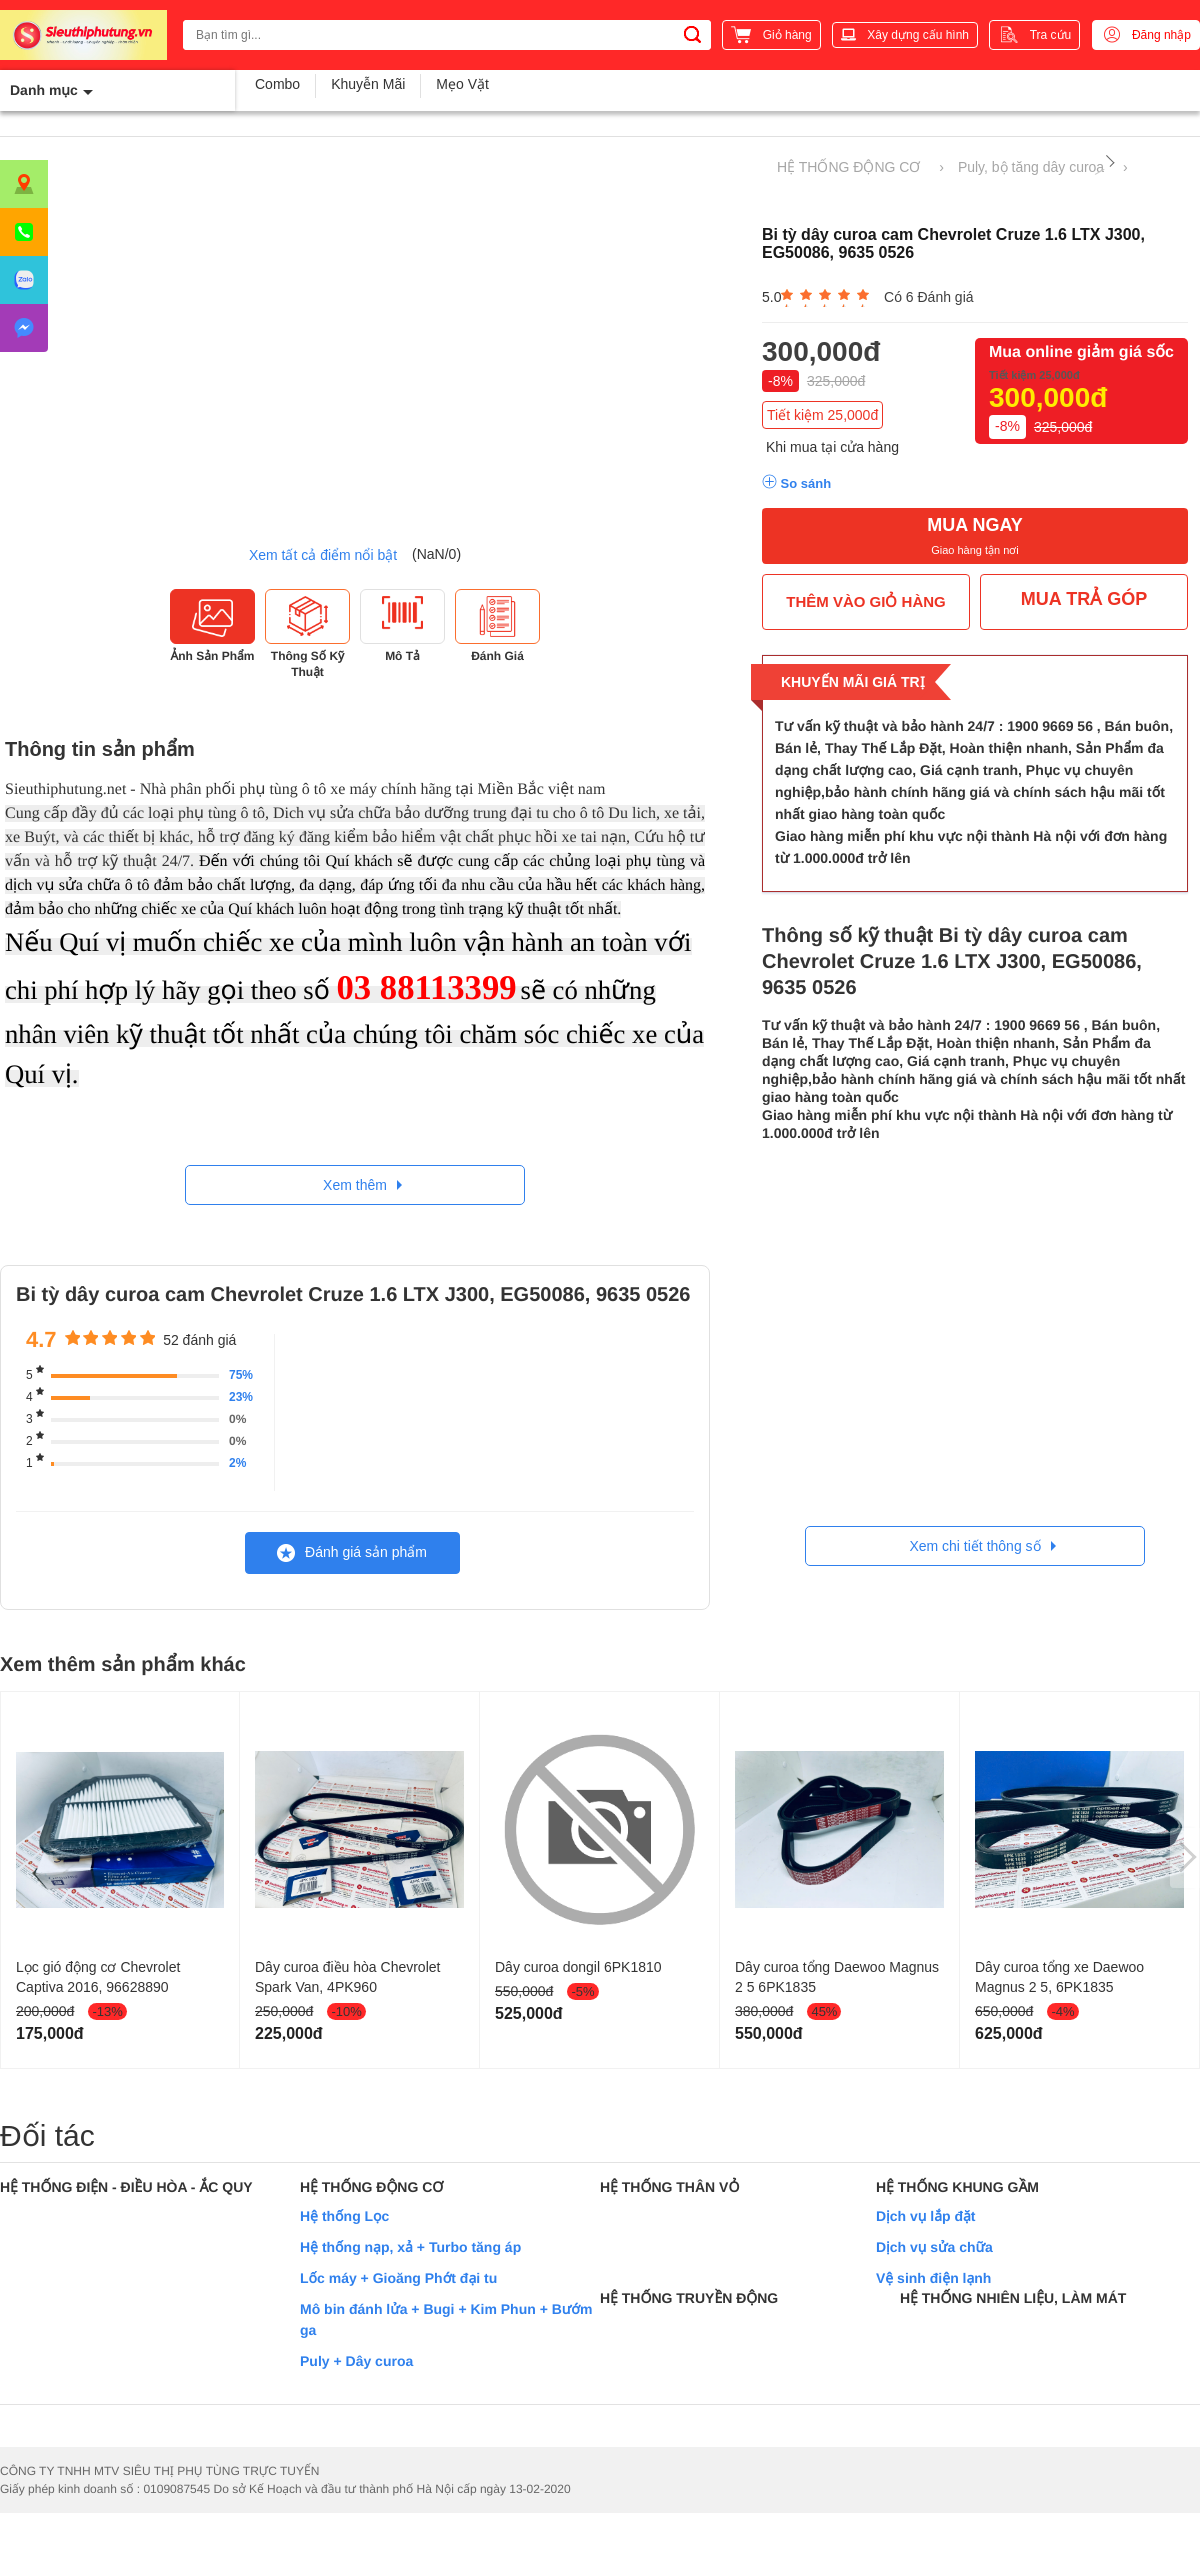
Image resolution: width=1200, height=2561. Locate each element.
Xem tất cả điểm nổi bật (323, 555)
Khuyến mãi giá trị (853, 682)
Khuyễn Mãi (368, 84)
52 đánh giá (199, 1340)
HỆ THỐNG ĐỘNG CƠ (848, 167)
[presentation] (1185, 1858)
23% (241, 1397)
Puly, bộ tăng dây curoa (1031, 167)
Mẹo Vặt (462, 84)
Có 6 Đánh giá (929, 297)
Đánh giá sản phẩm (352, 1553)
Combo (277, 84)
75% (241, 1375)
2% (237, 1463)
